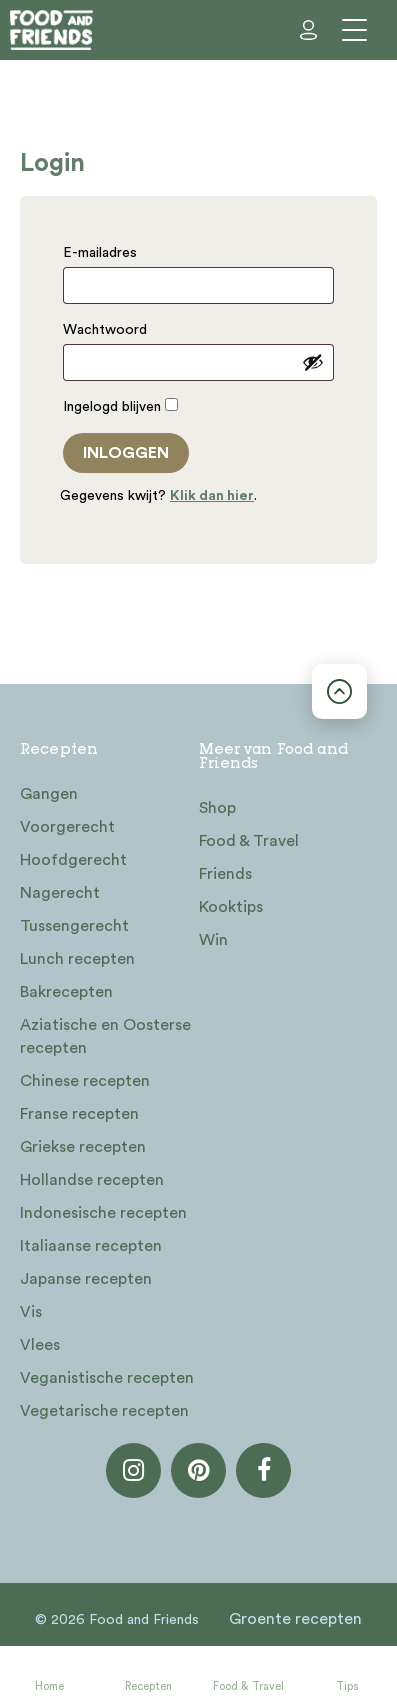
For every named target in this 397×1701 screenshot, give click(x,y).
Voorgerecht (67, 827)
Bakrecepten (66, 992)
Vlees (40, 1345)
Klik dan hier (212, 496)
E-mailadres (105, 253)
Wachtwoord (110, 330)
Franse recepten (79, 1114)
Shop (217, 808)
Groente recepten (295, 1619)
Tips (347, 1686)
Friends (225, 874)
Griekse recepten (83, 1147)
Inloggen (126, 453)
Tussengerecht (74, 926)
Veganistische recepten (107, 1378)
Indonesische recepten (103, 1213)
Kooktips (231, 907)
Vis (31, 1312)
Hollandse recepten (92, 1180)
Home (49, 1686)
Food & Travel (248, 1686)
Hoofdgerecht (73, 860)
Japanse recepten (86, 1279)
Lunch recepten (77, 959)
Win (213, 940)
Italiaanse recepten (91, 1246)
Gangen (49, 794)
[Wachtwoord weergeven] (313, 362)
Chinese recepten (85, 1081)
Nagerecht (60, 893)
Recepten (148, 1686)
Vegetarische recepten (104, 1411)
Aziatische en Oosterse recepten (105, 1036)
